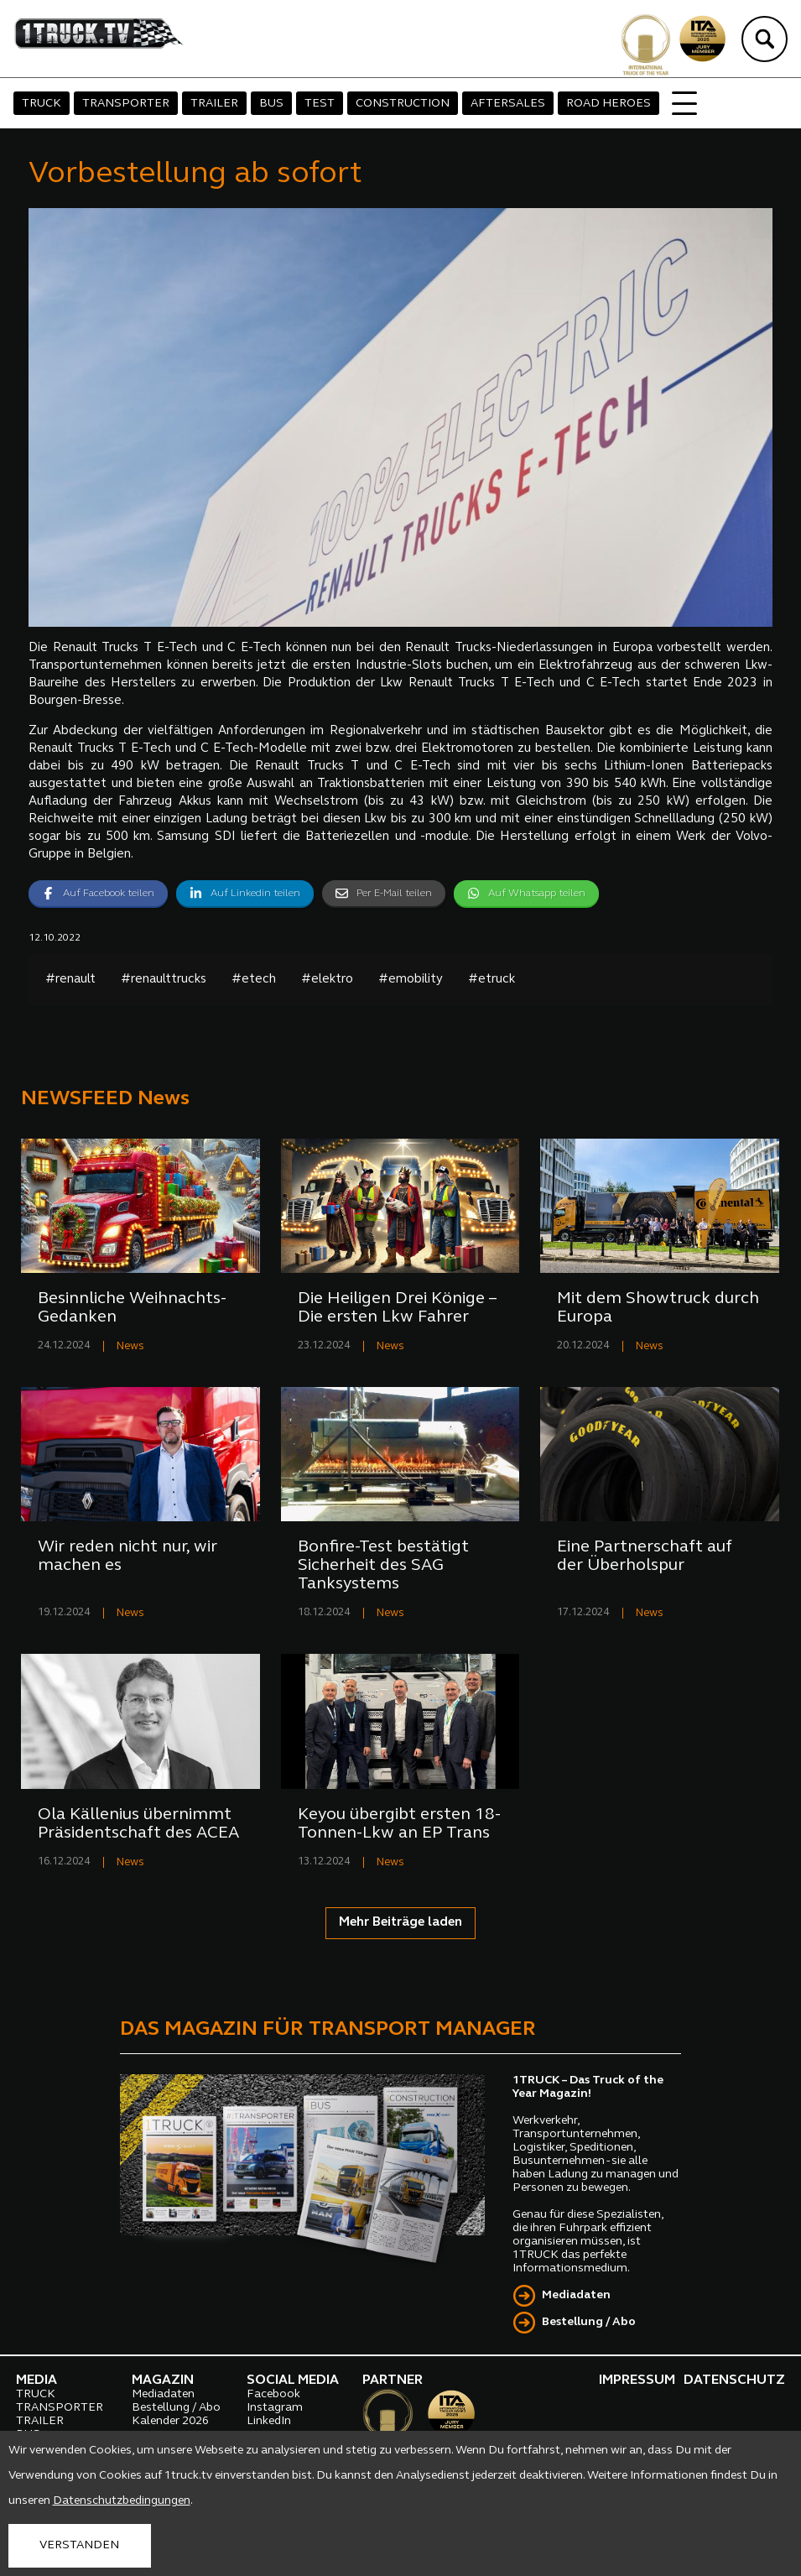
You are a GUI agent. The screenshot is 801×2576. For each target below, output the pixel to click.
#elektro (327, 979)
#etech (253, 979)
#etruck (491, 979)
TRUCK (41, 103)
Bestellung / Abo (589, 2322)
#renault (70, 979)
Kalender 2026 (170, 2421)
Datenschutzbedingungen (121, 2501)
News (130, 1346)
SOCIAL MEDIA (293, 2380)
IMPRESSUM (637, 2380)
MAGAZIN (163, 2380)
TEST (319, 103)
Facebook (273, 2394)
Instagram (275, 2407)
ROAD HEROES (608, 103)
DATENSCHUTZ (734, 2380)
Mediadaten (576, 2295)
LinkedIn (269, 2421)
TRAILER (214, 103)
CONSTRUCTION (403, 103)
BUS (271, 103)
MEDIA (36, 2380)
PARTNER (392, 2380)
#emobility (410, 979)
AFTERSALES (508, 103)
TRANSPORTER (125, 103)
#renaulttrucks (163, 979)
